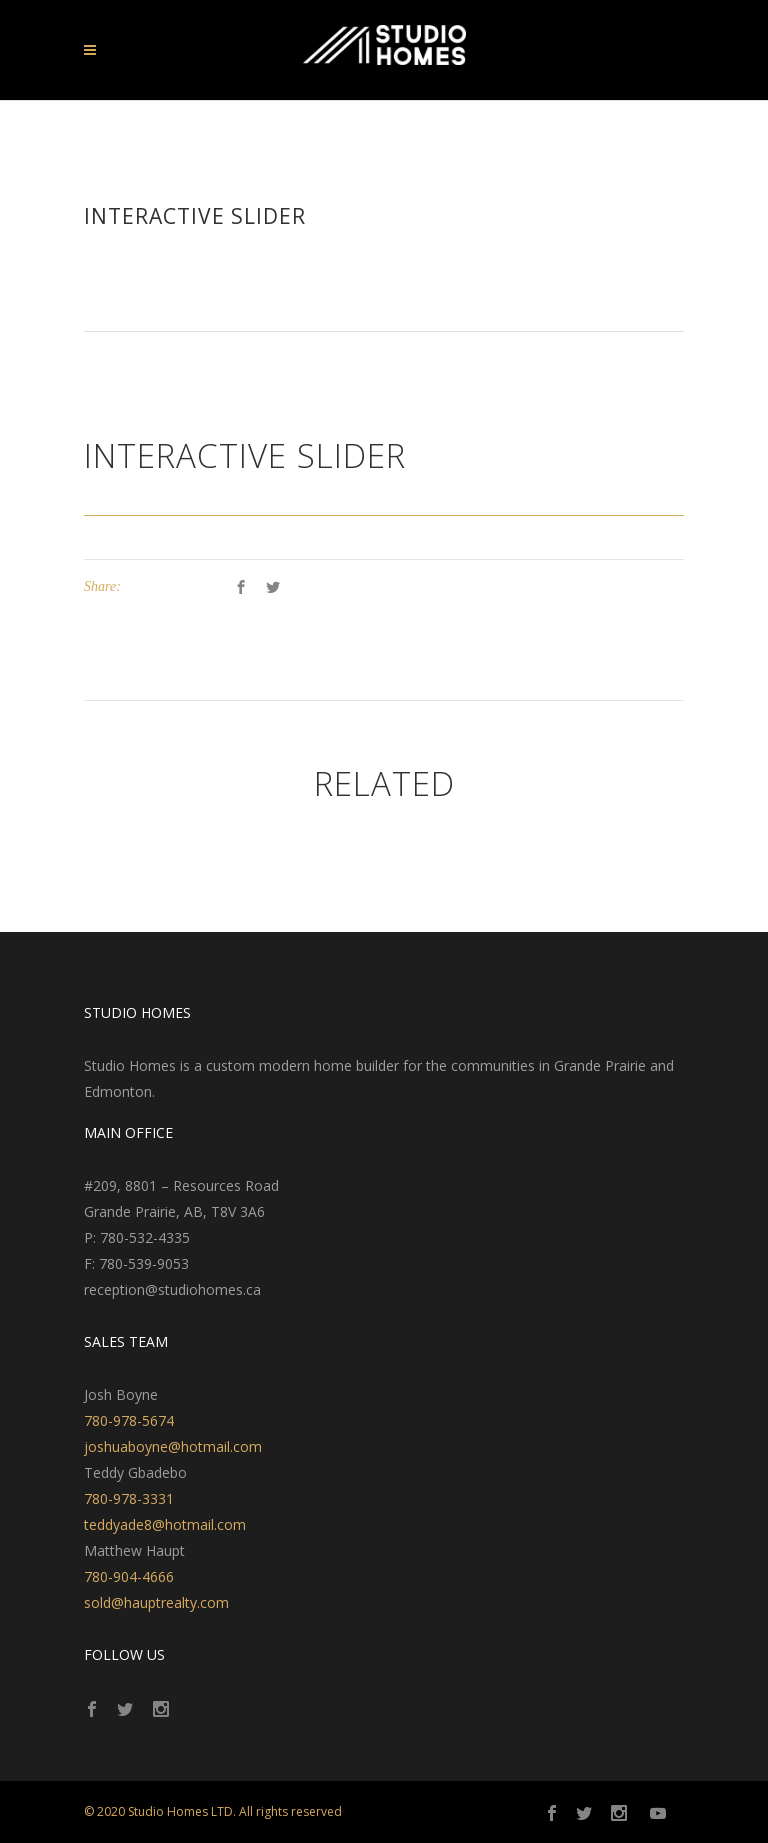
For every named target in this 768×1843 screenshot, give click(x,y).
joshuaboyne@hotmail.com (173, 1446)
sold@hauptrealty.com (156, 1602)
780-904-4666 (129, 1576)
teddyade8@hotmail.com (165, 1524)
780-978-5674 (129, 1420)
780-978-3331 (129, 1498)
